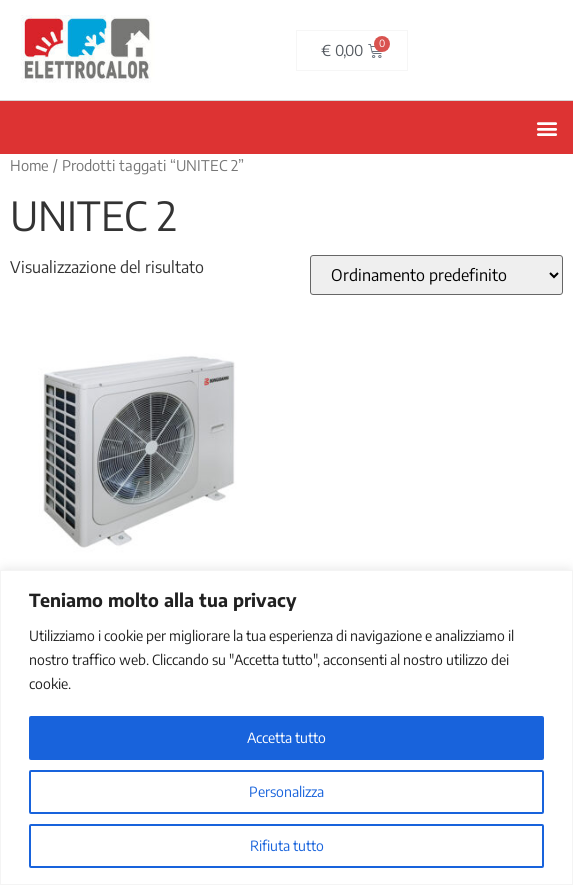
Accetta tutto (286, 737)
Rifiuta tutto (287, 845)
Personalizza (286, 791)
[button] (546, 127)
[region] (286, 727)
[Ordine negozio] (436, 275)
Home (29, 165)
